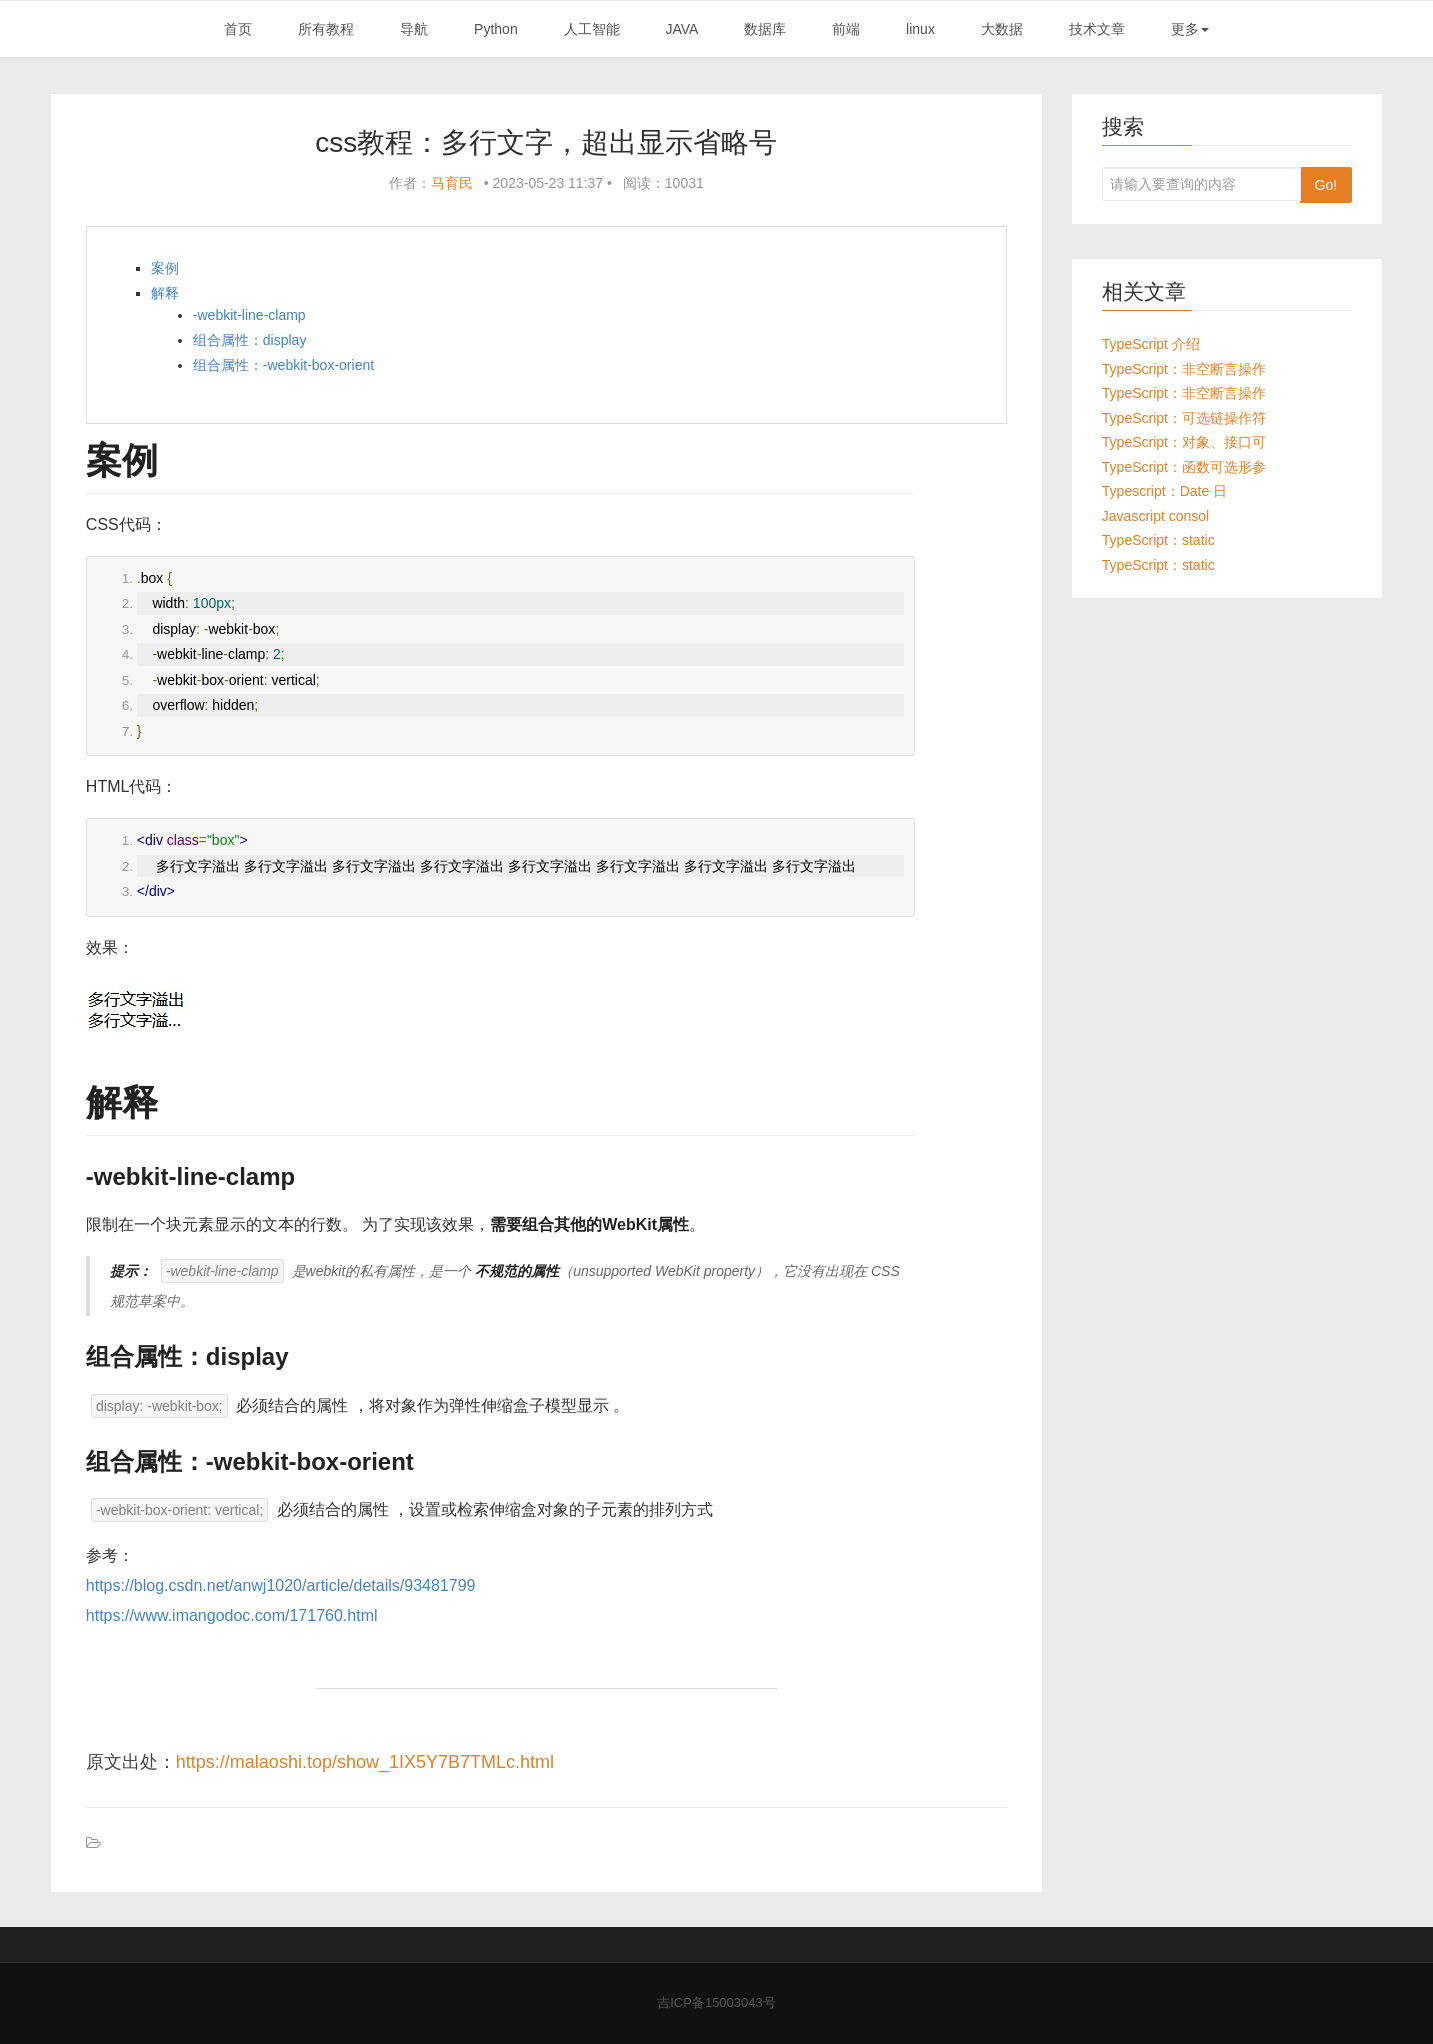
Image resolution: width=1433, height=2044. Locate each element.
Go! (1326, 185)
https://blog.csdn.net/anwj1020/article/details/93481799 (281, 1585)
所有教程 (326, 29)
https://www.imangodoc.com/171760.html (232, 1615)
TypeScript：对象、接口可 (1184, 442)
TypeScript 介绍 (1151, 344)
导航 (414, 29)
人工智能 (592, 29)
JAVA (681, 29)
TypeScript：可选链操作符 (1184, 418)
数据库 (765, 29)
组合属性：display (250, 340)
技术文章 (1097, 29)
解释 (165, 293)
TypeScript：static (1158, 540)
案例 (165, 268)
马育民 (452, 183)
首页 (238, 29)
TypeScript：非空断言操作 (1184, 369)
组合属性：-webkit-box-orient (283, 365)
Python (496, 29)
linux (920, 29)
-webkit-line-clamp (249, 315)
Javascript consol (1155, 516)
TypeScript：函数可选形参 (1184, 467)
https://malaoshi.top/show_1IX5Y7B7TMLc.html (365, 1762)
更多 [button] (1190, 29)
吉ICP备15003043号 (716, 2002)
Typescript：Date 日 (1164, 491)
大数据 (1002, 29)
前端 (846, 29)
